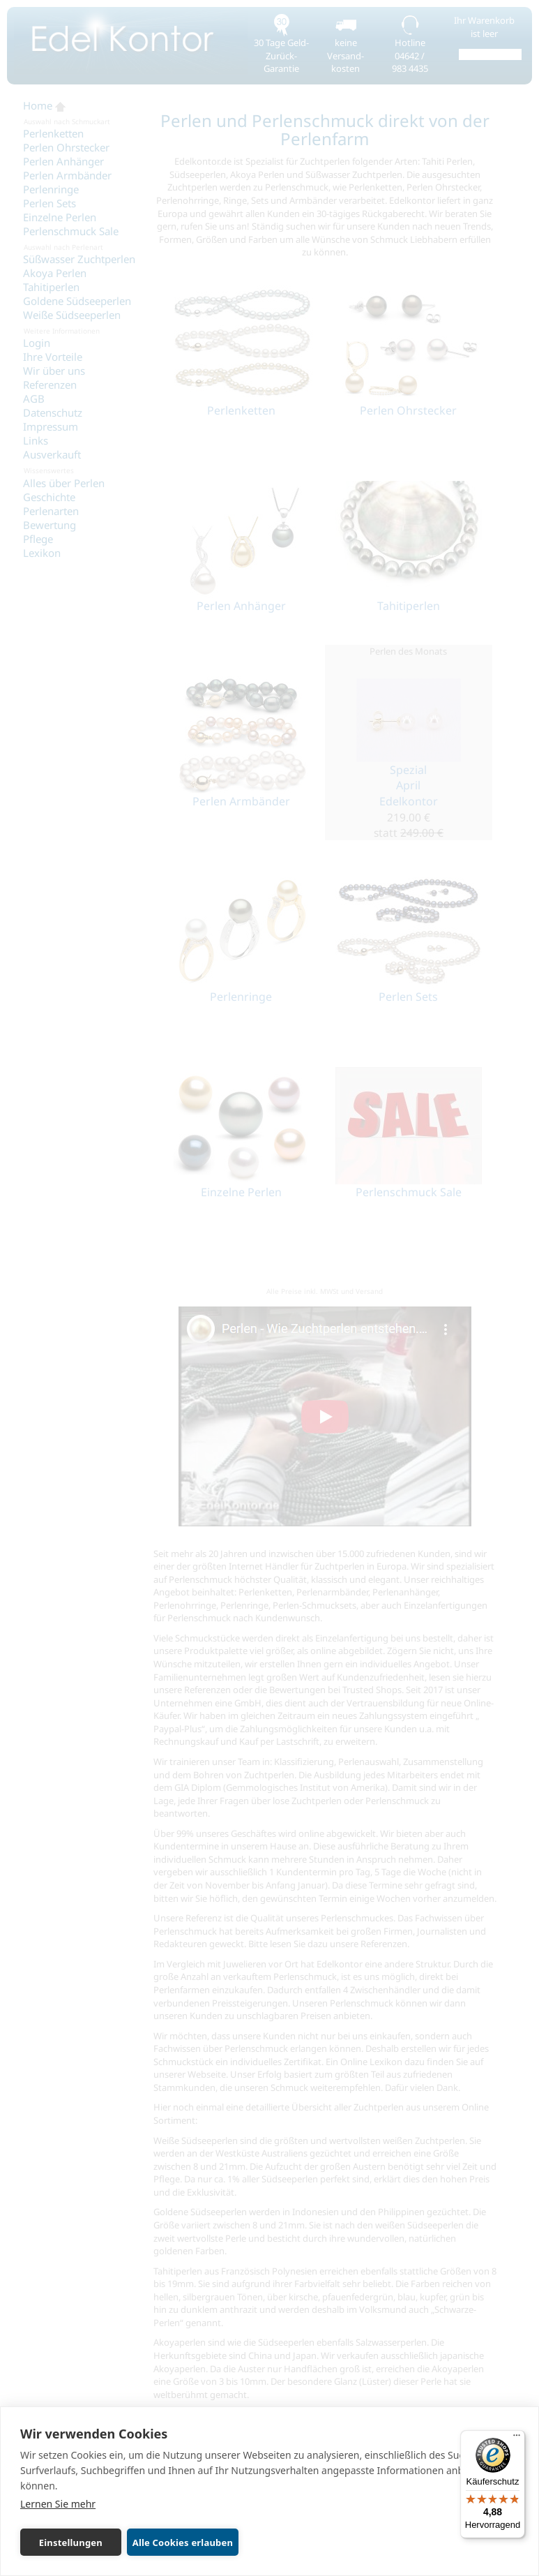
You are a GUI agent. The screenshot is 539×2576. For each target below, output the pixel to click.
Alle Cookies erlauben (182, 2542)
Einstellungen (71, 2542)
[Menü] (516, 2438)
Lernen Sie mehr (58, 2503)
